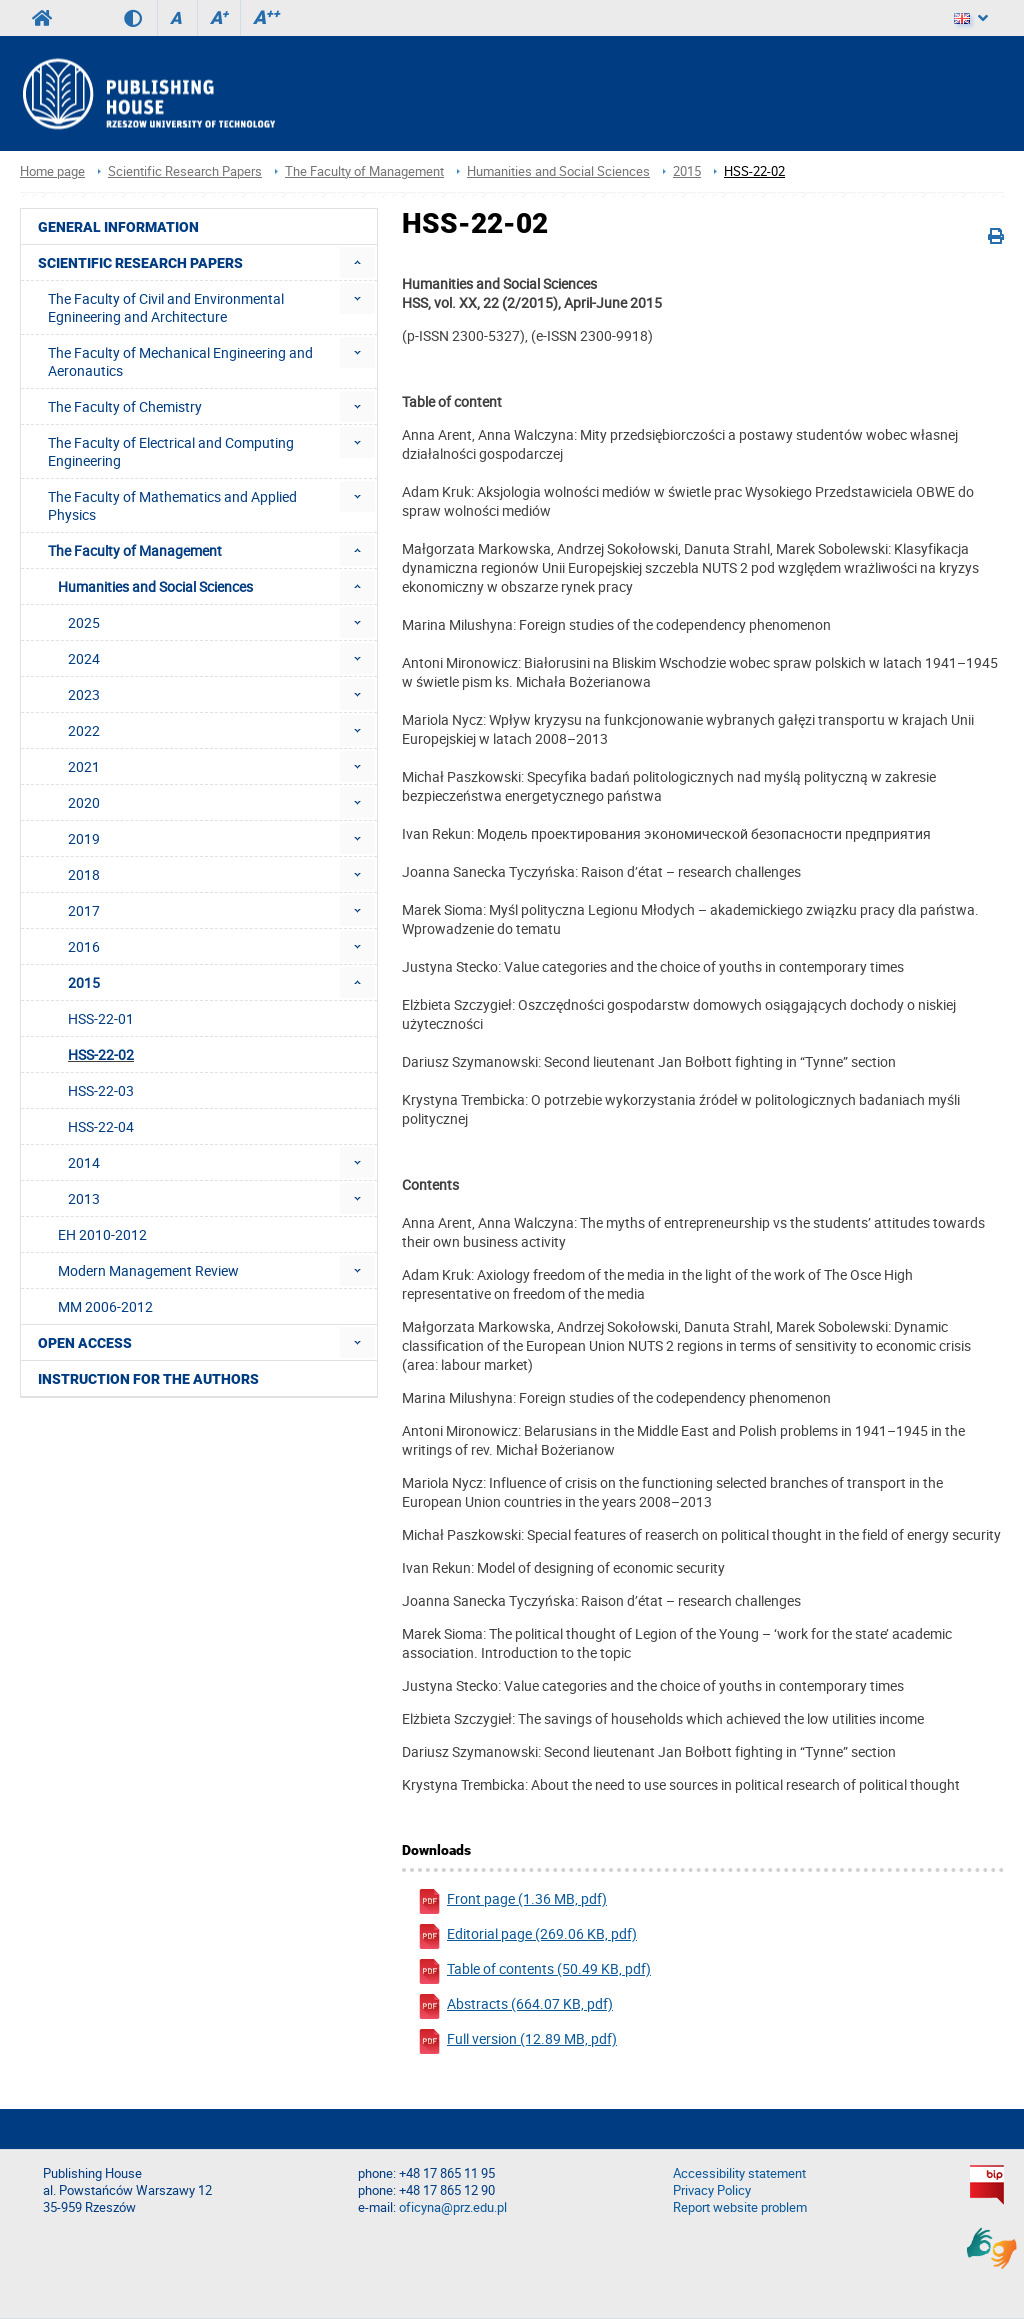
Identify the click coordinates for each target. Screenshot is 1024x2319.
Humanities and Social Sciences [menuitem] (155, 586)
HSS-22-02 (754, 171)
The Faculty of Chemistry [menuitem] (125, 406)
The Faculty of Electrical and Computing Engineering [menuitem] (171, 451)
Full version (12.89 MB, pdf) (517, 2041)
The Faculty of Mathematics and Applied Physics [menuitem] (172, 505)
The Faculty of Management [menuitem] (135, 550)
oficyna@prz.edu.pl (453, 2207)
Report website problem (740, 2207)
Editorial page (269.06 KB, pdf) (527, 1936)
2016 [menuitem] (84, 946)
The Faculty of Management (364, 171)
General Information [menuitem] (118, 227)
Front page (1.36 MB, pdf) (512, 1901)
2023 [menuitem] (84, 694)
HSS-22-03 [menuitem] (101, 1090)
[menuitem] (357, 262)
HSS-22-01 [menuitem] (101, 1018)
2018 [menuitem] (84, 874)
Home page (52, 171)
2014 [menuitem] (84, 1162)
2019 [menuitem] (84, 838)
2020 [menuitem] (84, 802)
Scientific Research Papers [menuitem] (140, 263)
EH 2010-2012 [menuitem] (102, 1234)
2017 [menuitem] (84, 910)
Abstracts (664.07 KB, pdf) (515, 2006)
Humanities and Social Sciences (558, 171)
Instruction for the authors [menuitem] (148, 1379)
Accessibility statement (739, 2173)
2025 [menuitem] (84, 622)
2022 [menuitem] (84, 730)
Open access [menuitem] (85, 1343)
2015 (687, 171)
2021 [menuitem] (84, 766)
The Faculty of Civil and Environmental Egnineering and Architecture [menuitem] (166, 307)
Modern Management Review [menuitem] (148, 1270)
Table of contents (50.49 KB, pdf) (534, 1971)
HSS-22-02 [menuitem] (101, 1054)
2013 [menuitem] (84, 1198)
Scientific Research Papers (185, 171)
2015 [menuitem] (84, 982)
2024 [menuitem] (84, 658)
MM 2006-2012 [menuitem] (105, 1306)
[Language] (971, 18)
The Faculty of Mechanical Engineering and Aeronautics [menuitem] (180, 361)
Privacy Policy (712, 2190)
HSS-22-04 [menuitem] (101, 1126)
